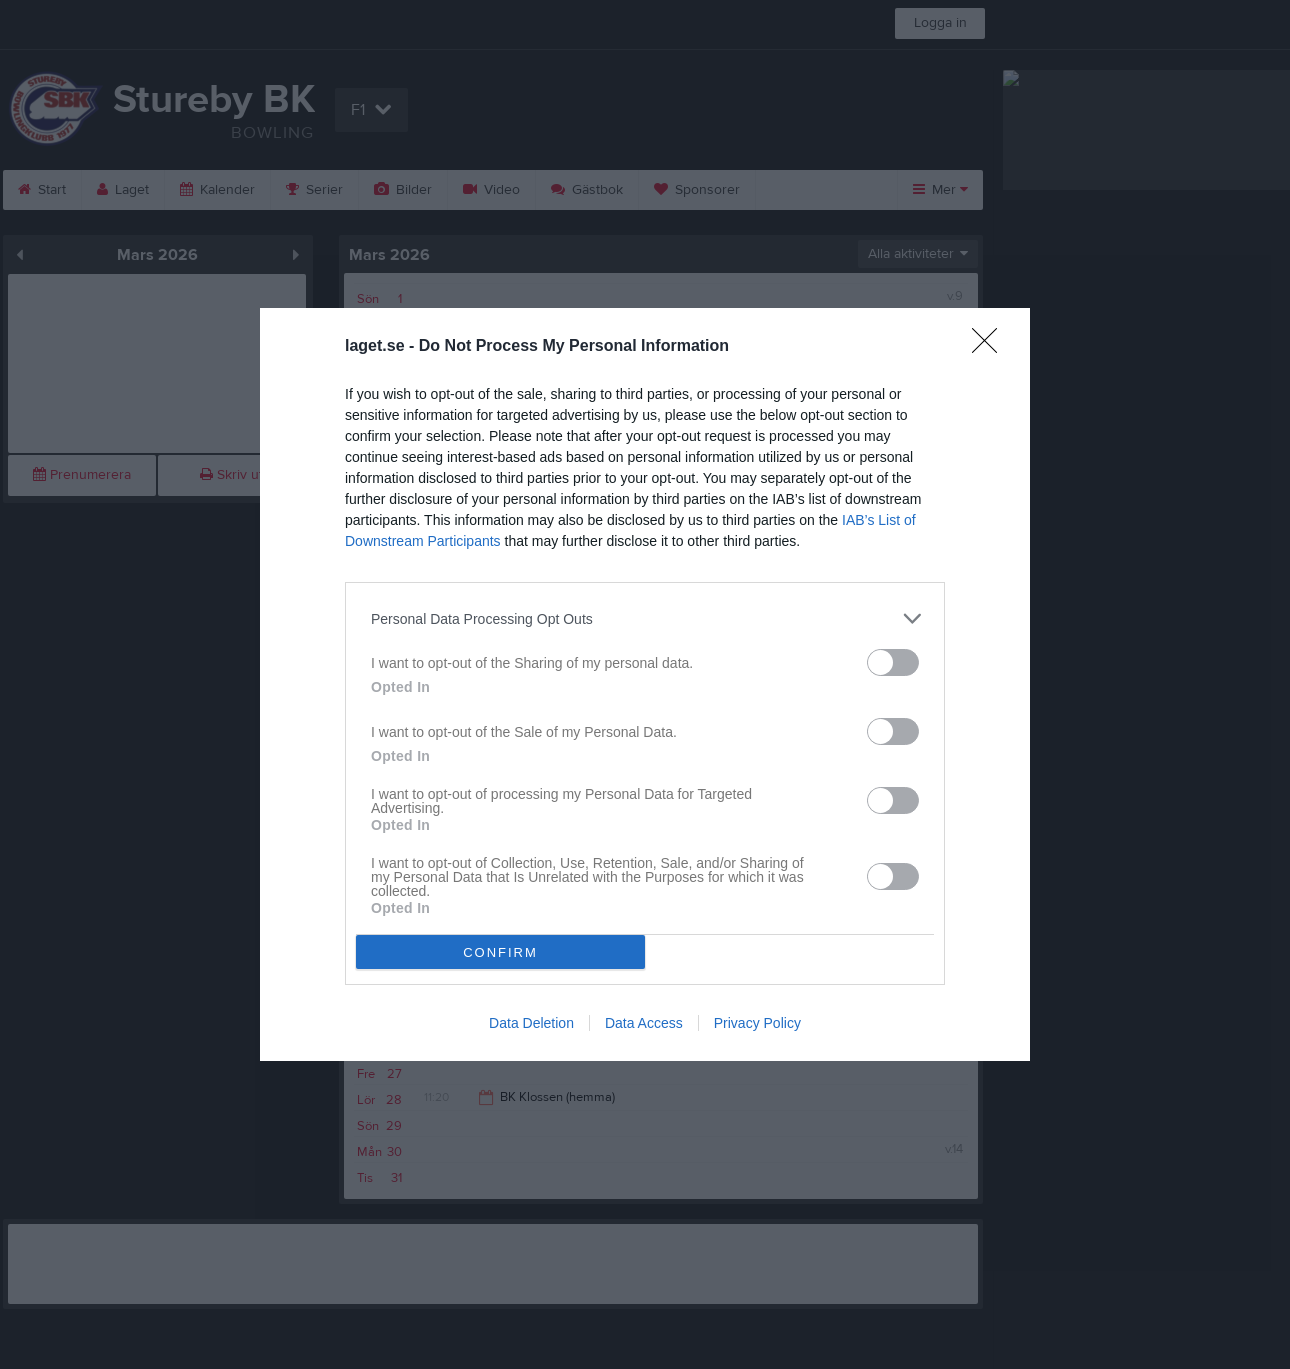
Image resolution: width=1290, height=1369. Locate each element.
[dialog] (645, 684)
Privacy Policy (757, 1023)
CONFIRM (500, 952)
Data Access (644, 1023)
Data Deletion (531, 1023)
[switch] (893, 662)
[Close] (991, 347)
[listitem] (645, 618)
